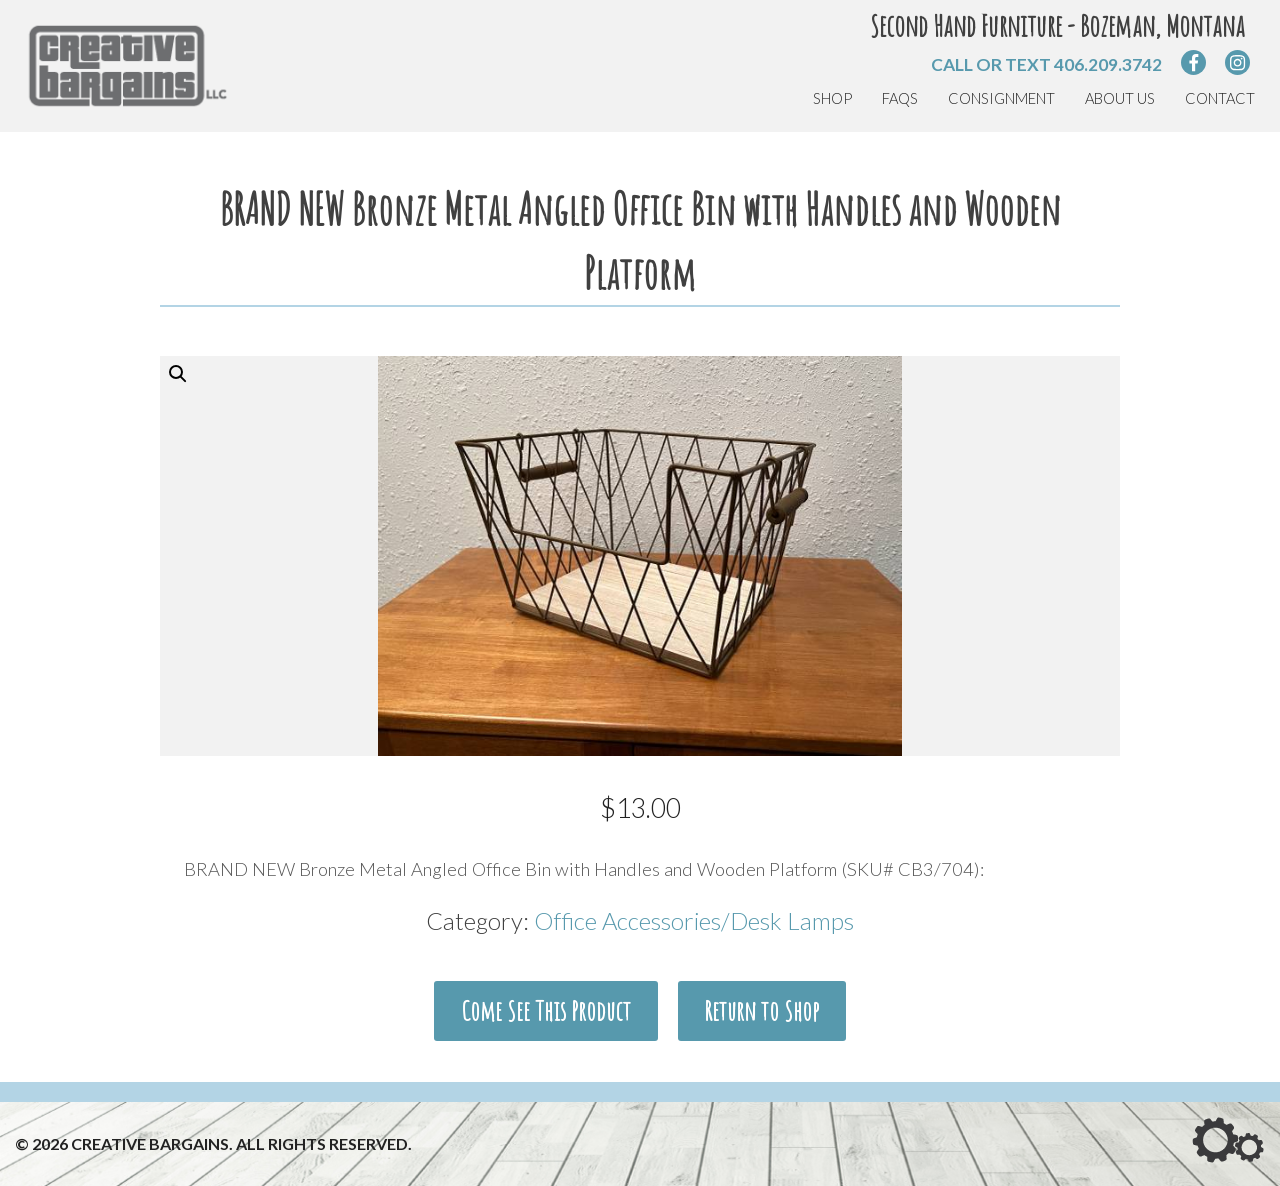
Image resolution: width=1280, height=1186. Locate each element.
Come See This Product (546, 1011)
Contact (1220, 98)
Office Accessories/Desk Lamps (694, 921)
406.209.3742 (1108, 64)
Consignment (1001, 98)
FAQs (900, 98)
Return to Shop (761, 1011)
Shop (832, 98)
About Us (1120, 98)
